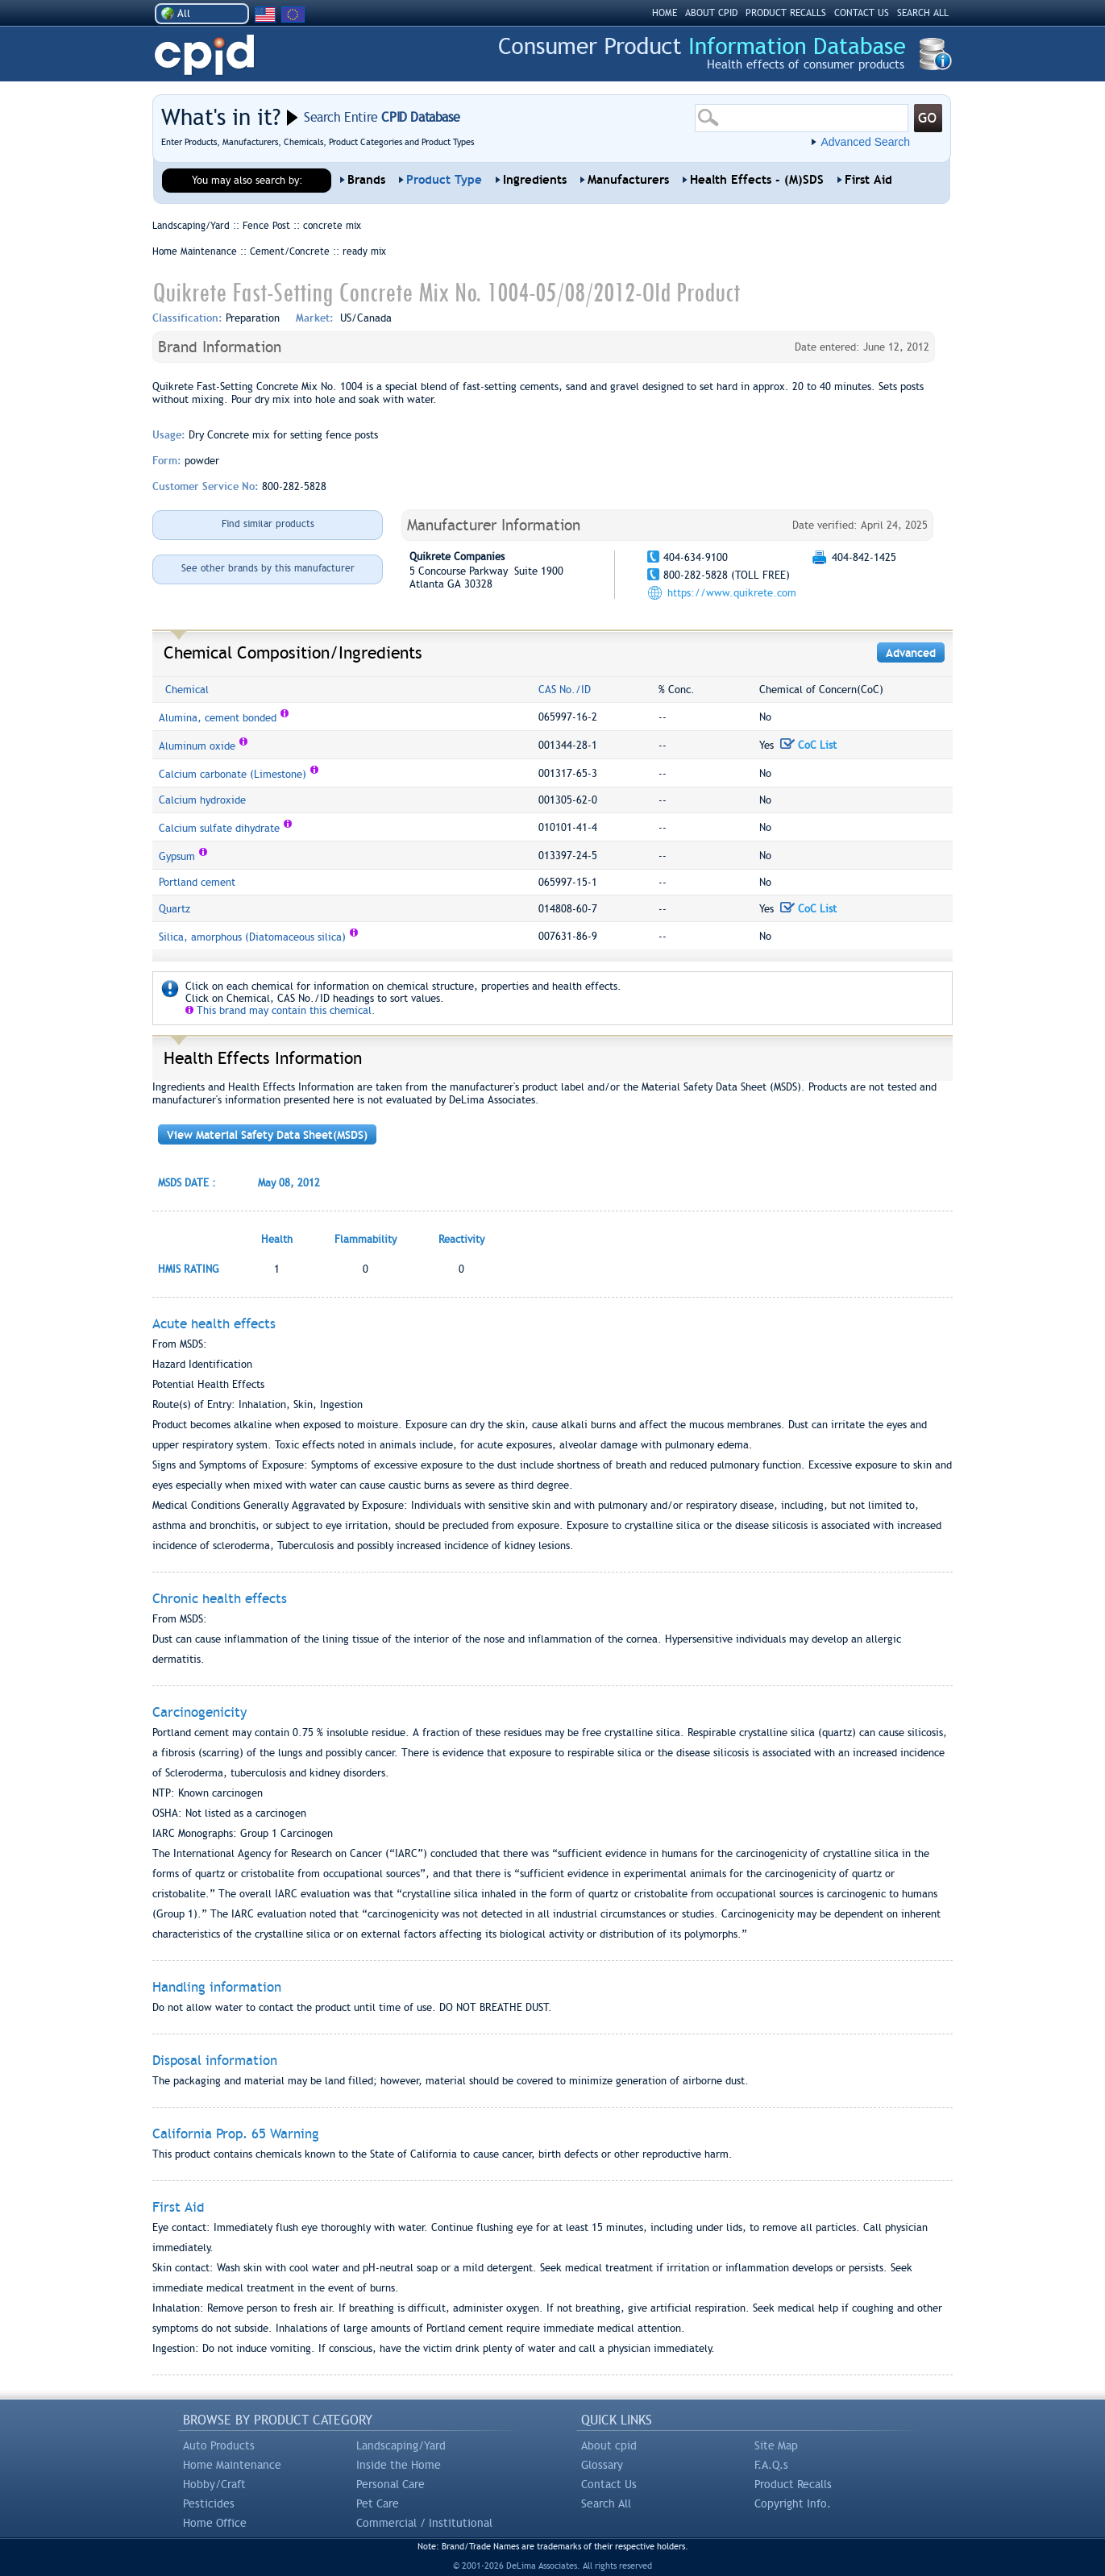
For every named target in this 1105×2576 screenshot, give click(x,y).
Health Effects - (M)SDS (757, 179)
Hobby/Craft (214, 2484)
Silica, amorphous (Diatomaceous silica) (252, 937)
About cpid (609, 2445)
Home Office (215, 2522)
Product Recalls (793, 2484)
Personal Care (390, 2484)
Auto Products (219, 2445)
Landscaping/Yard (401, 2445)
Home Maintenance (232, 2464)
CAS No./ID (564, 689)
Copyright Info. (792, 2503)
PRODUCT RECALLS (786, 13)
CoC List (808, 745)
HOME (664, 13)
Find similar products (268, 524)
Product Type (444, 179)
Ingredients (535, 179)
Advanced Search (865, 141)
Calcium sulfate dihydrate (219, 828)
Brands (366, 179)
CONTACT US (861, 13)
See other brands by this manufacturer (268, 568)
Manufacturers (628, 179)
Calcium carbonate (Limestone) (232, 774)
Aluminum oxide (197, 746)
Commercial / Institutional (424, 2522)
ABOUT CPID (711, 13)
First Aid (868, 179)
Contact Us (609, 2484)
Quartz (174, 909)
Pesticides (209, 2503)
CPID (204, 55)
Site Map (776, 2445)
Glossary (602, 2464)
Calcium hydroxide (202, 800)
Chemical (187, 689)
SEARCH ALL (923, 13)
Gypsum (177, 856)
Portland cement (197, 882)
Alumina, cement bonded (217, 718)
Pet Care (377, 2503)
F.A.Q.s (771, 2464)
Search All (606, 2503)
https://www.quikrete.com (731, 593)
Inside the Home (398, 2464)
